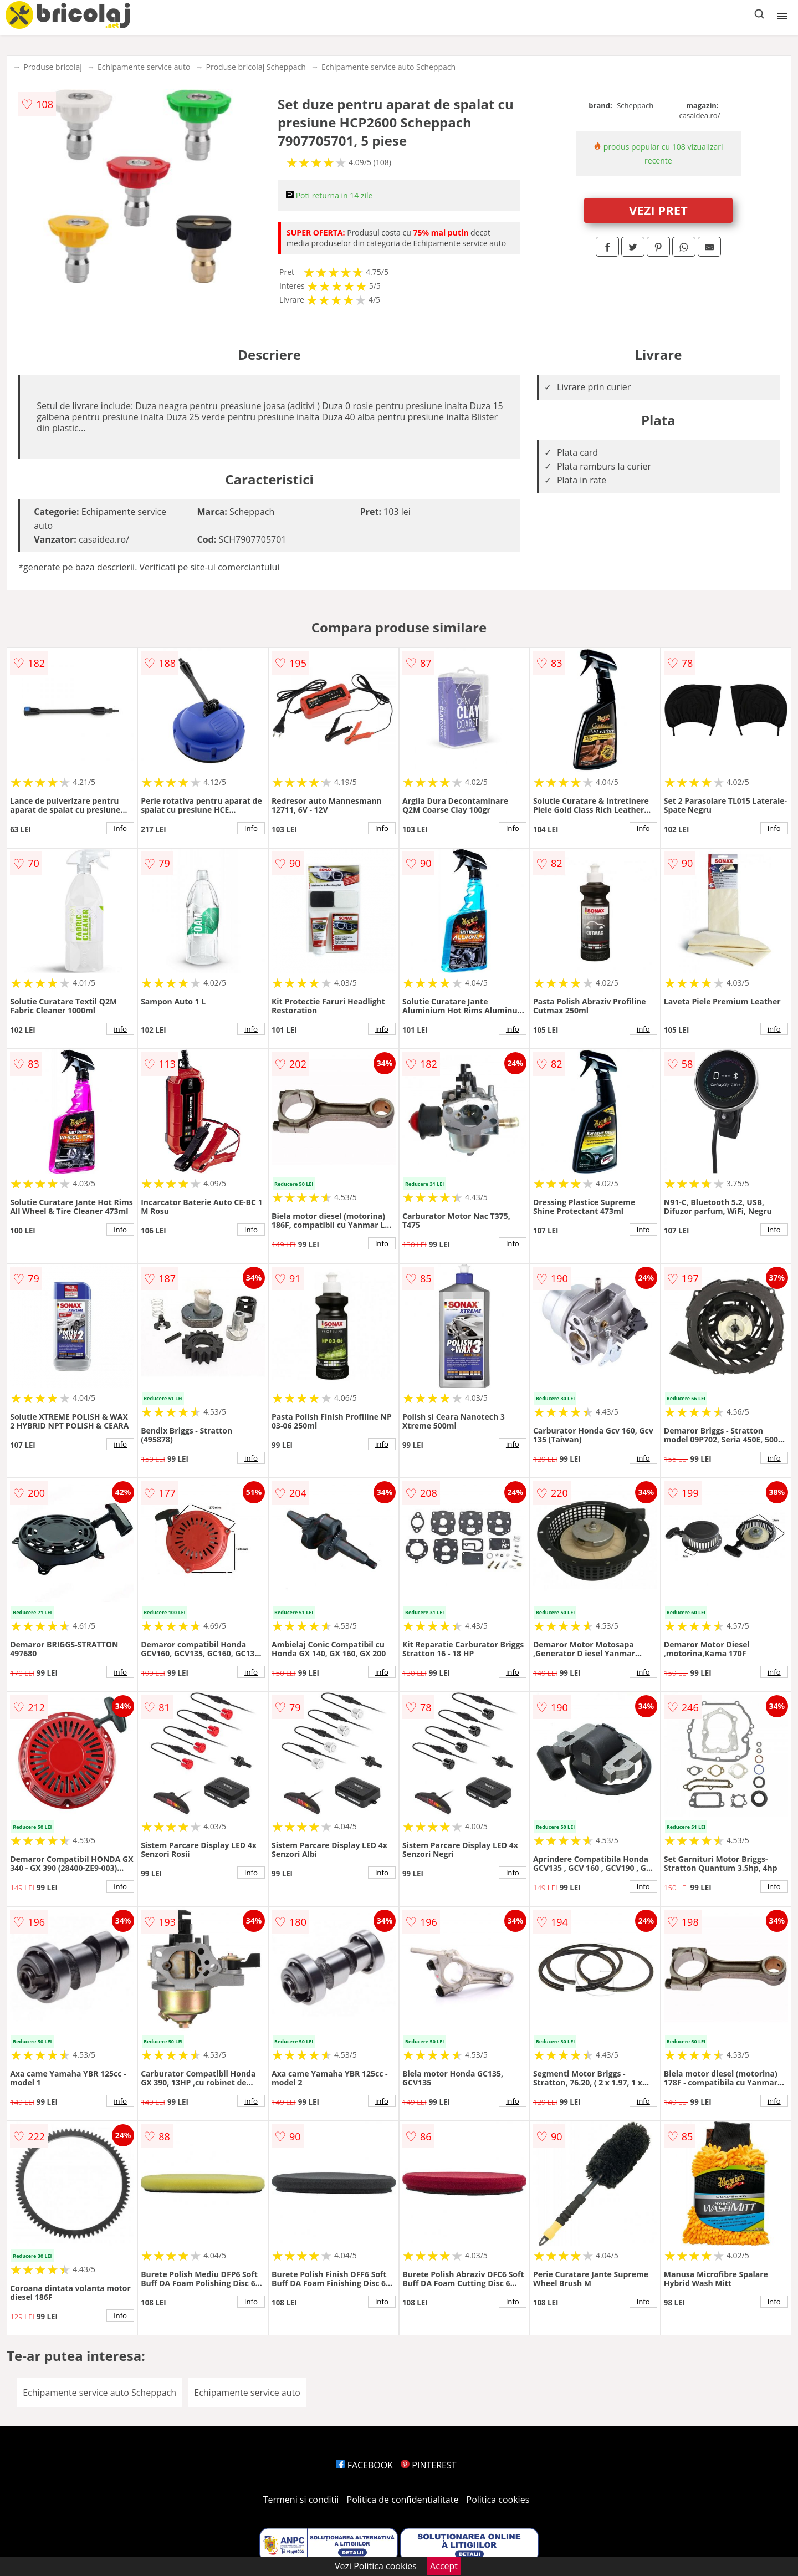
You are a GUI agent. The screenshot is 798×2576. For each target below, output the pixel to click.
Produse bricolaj (52, 67)
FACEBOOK (364, 2465)
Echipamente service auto (144, 67)
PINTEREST (428, 2465)
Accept (444, 2566)
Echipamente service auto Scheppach (388, 67)
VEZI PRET (658, 210)
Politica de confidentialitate (403, 2499)
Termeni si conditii (301, 2499)
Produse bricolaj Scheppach (256, 67)
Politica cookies (498, 2499)
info (120, 828)
